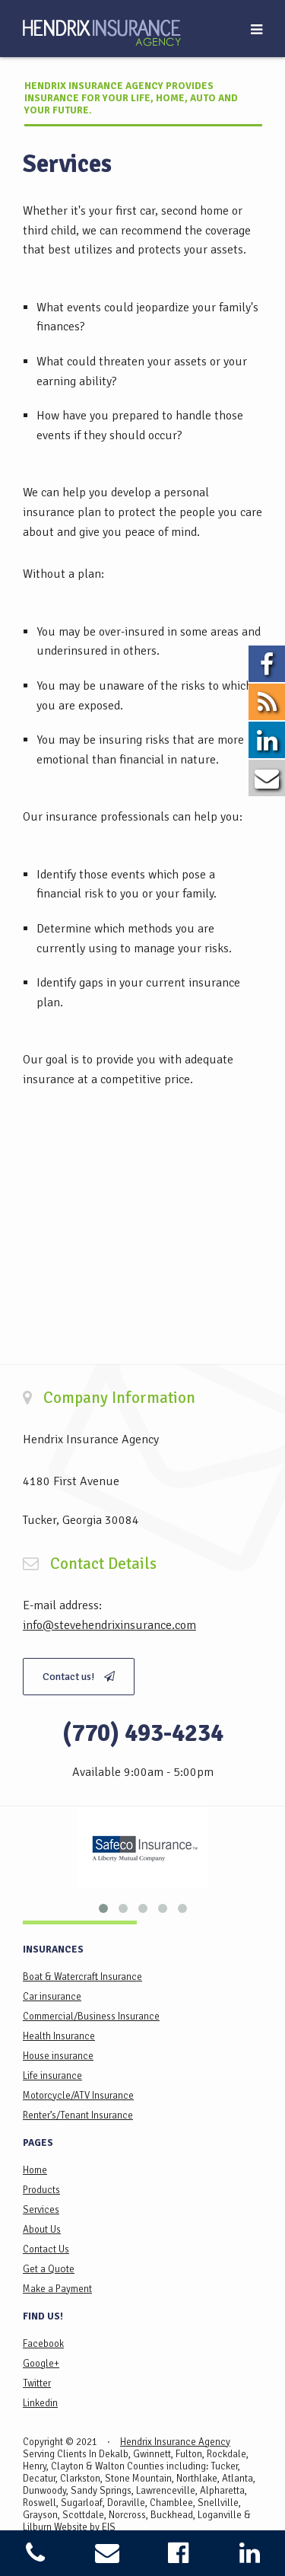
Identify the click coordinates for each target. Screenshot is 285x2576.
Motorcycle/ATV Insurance (78, 2096)
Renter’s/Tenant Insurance (78, 2115)
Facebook (43, 2344)
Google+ (41, 2364)
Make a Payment (57, 2289)
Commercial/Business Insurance (91, 2016)
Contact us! (79, 1676)
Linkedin (40, 2403)
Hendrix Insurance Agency (175, 2442)
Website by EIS (85, 2527)
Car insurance (52, 1997)
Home (35, 2170)
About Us (42, 2230)
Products (41, 2190)
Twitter (37, 2383)
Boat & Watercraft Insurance (82, 1977)
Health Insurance (59, 2036)
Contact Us (46, 2249)
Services (41, 2210)
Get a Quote (48, 2268)
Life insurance (52, 2076)
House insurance (58, 2056)
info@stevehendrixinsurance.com (109, 1625)
